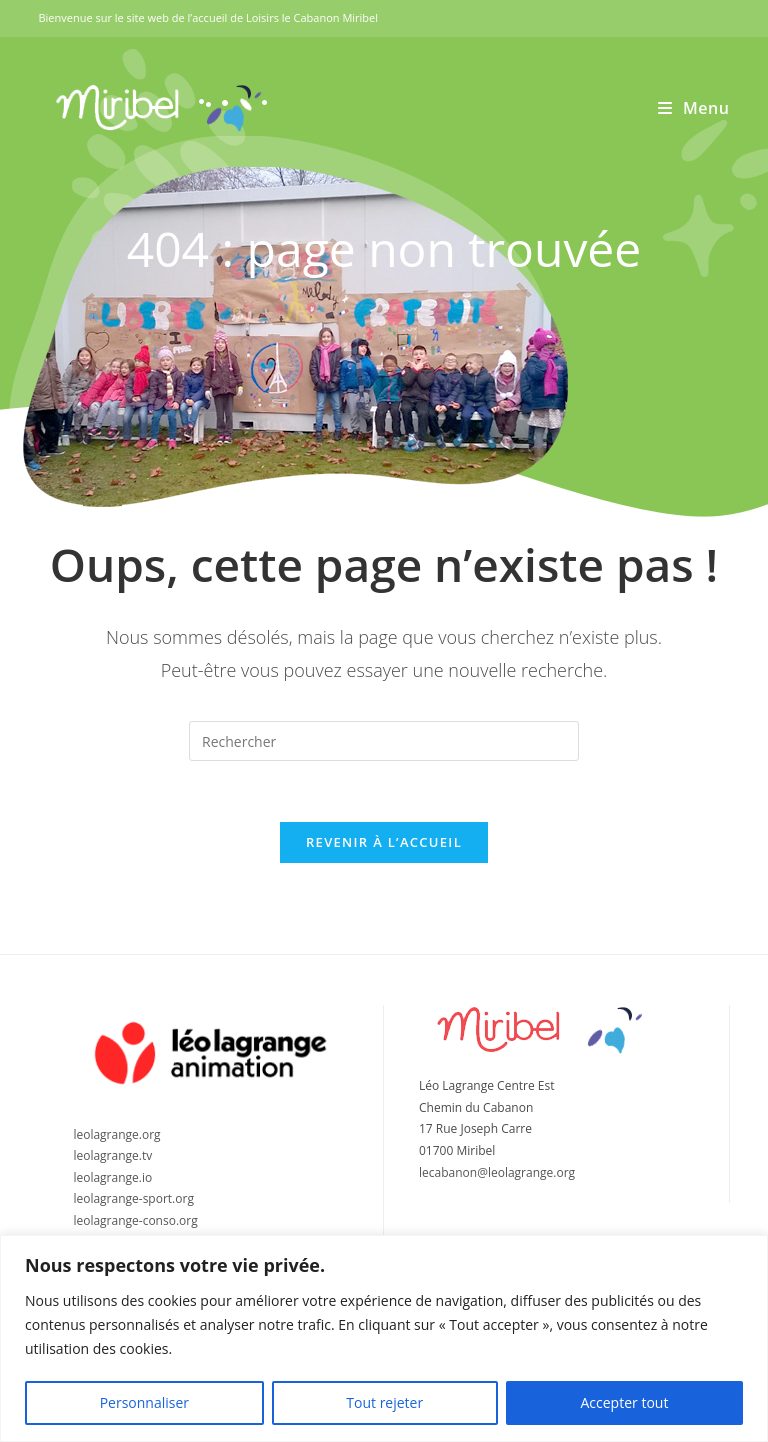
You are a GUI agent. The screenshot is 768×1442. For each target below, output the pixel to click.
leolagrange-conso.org (135, 1220)
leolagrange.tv (112, 1155)
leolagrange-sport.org (133, 1198)
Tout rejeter (384, 1402)
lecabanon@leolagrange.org (497, 1172)
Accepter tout (624, 1402)
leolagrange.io (112, 1177)
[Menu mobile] (694, 108)
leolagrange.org (116, 1134)
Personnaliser (144, 1402)
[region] (384, 1338)
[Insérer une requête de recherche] (384, 741)
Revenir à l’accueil (384, 842)
